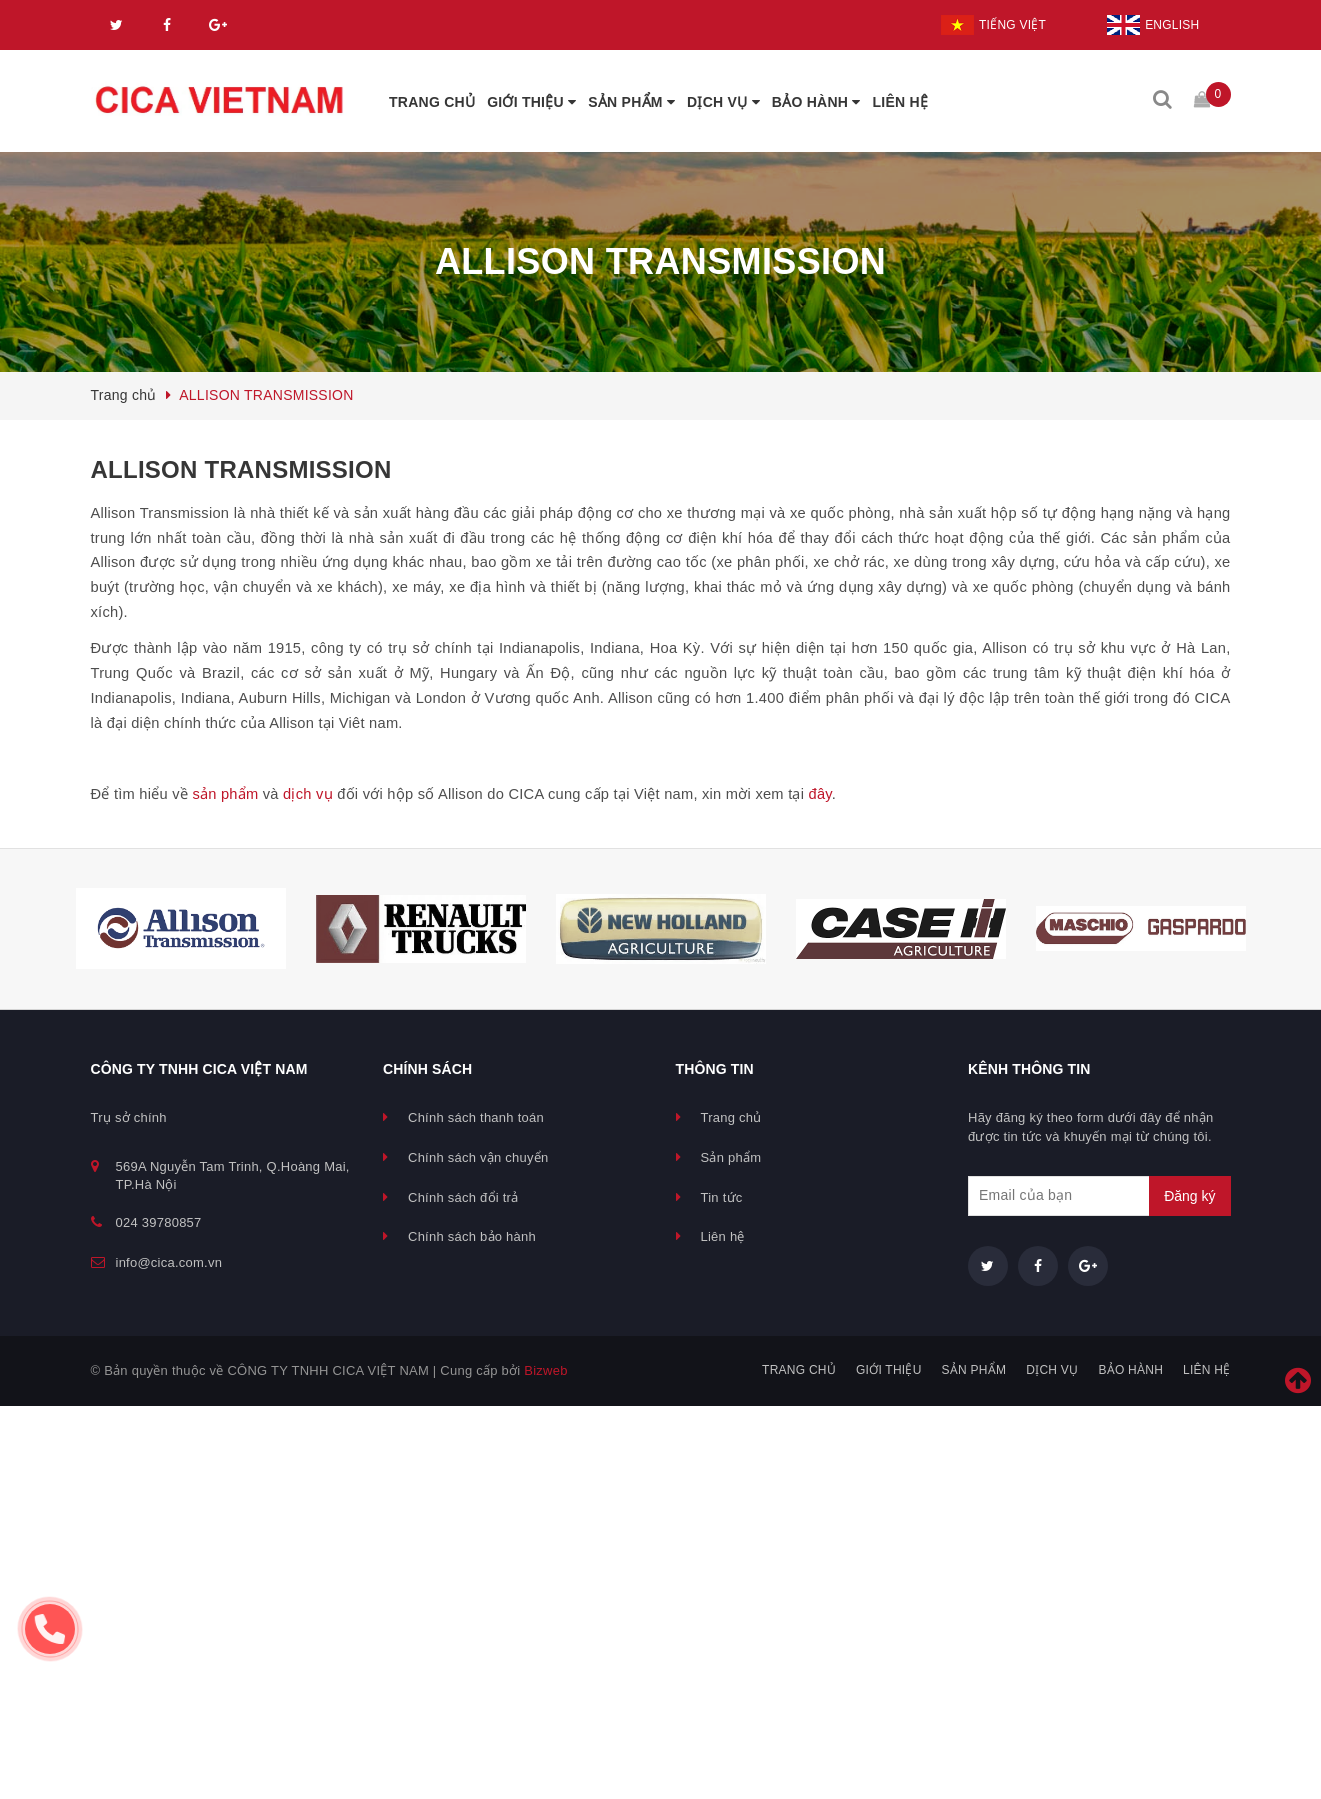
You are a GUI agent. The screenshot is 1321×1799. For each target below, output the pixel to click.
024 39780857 (159, 1222)
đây (820, 794)
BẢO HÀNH (816, 102)
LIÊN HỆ (901, 102)
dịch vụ (308, 794)
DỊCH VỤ (723, 102)
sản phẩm (225, 794)
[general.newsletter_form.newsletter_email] (1099, 1196)
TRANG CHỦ (432, 102)
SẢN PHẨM (631, 102)
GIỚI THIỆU (531, 102)
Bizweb (545, 1370)
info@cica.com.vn (169, 1262)
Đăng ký (1189, 1196)
